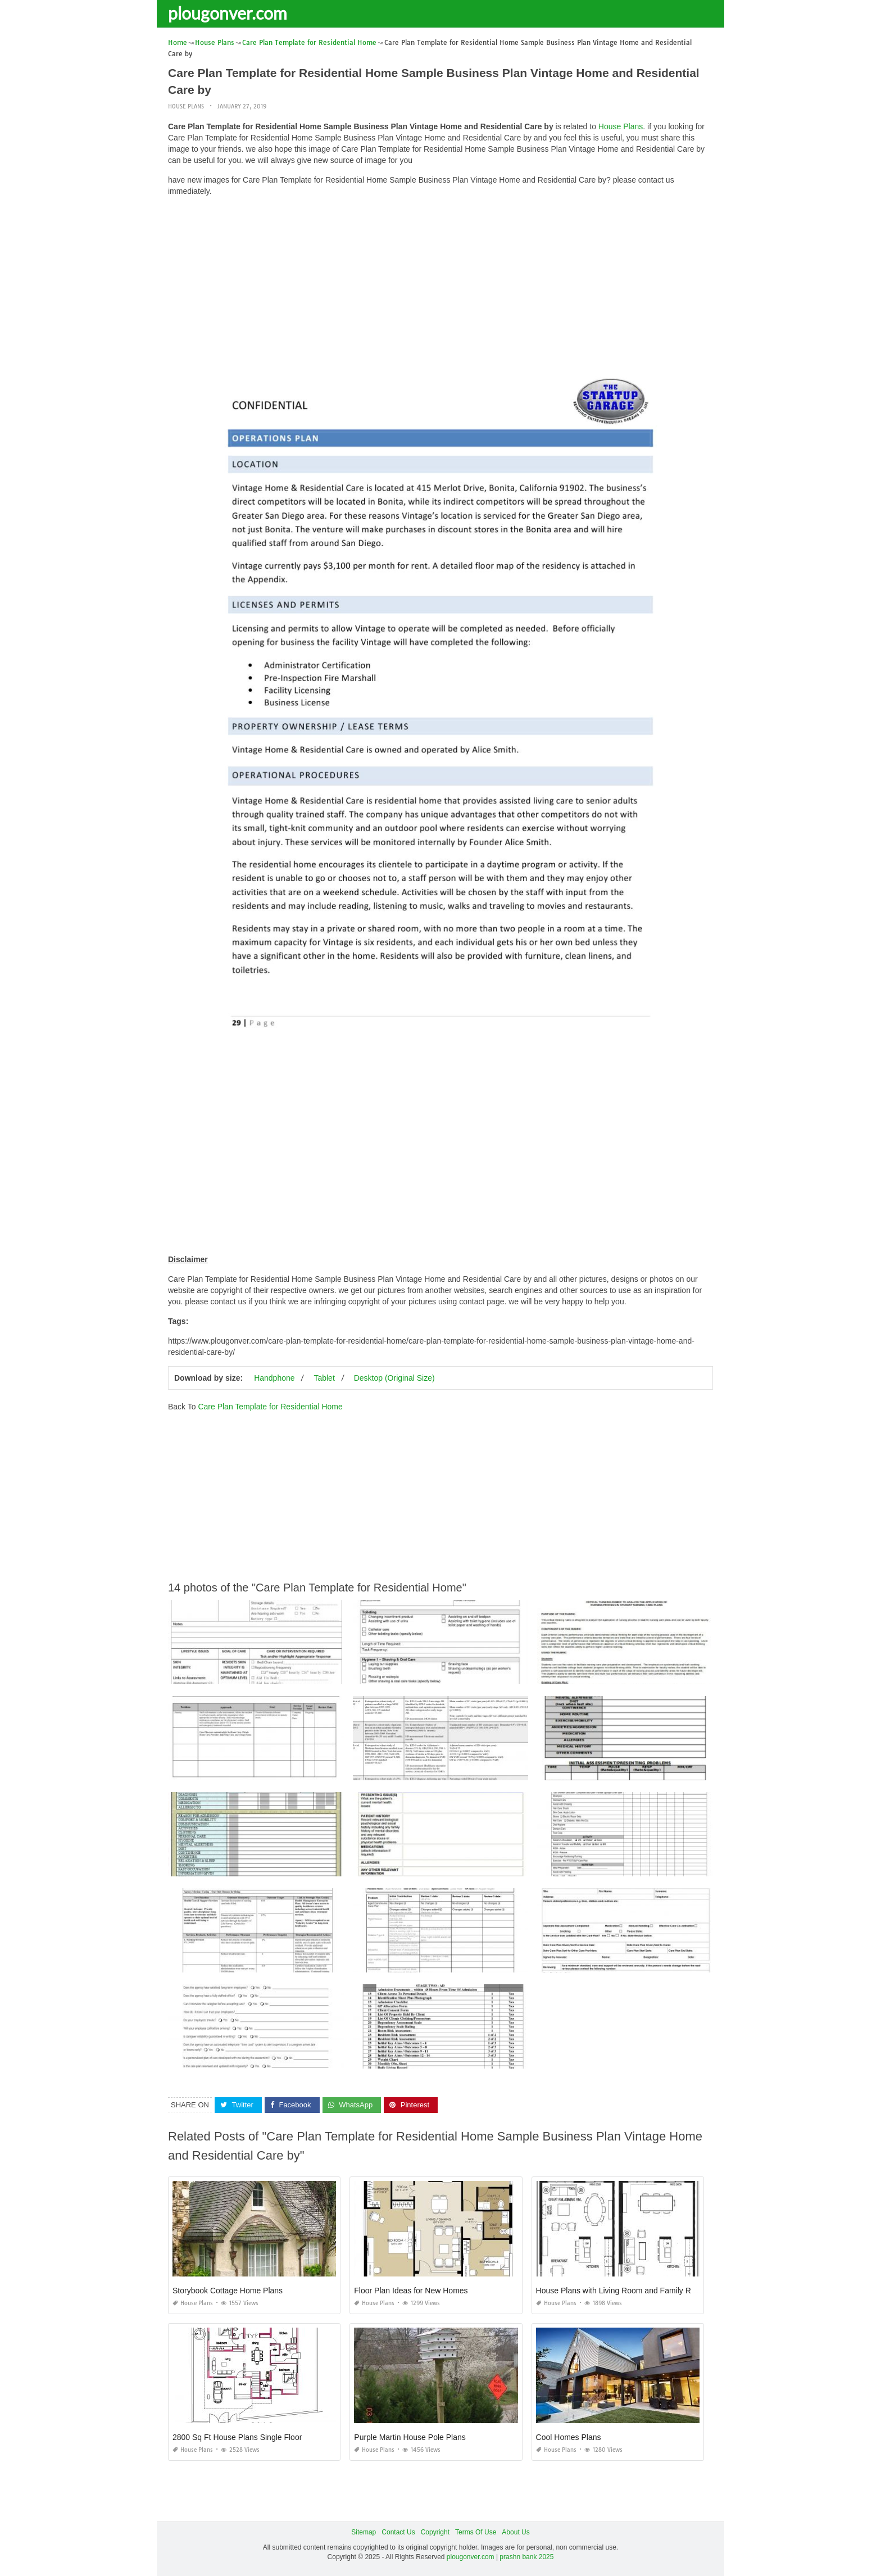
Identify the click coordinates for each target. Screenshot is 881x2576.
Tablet (324, 1377)
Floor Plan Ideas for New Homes (410, 2290)
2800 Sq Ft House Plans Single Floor (237, 2437)
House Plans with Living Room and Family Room (621, 2290)
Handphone (274, 1377)
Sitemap (363, 2532)
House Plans (186, 106)
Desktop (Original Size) (394, 1377)
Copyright (435, 2532)
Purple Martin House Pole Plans (409, 2437)
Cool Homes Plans (568, 2437)
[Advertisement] (440, 283)
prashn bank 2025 (526, 2557)
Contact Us (398, 2532)
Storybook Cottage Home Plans (227, 2290)
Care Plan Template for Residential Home (270, 1406)
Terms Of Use (475, 2532)
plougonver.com (227, 13)
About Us (515, 2532)
